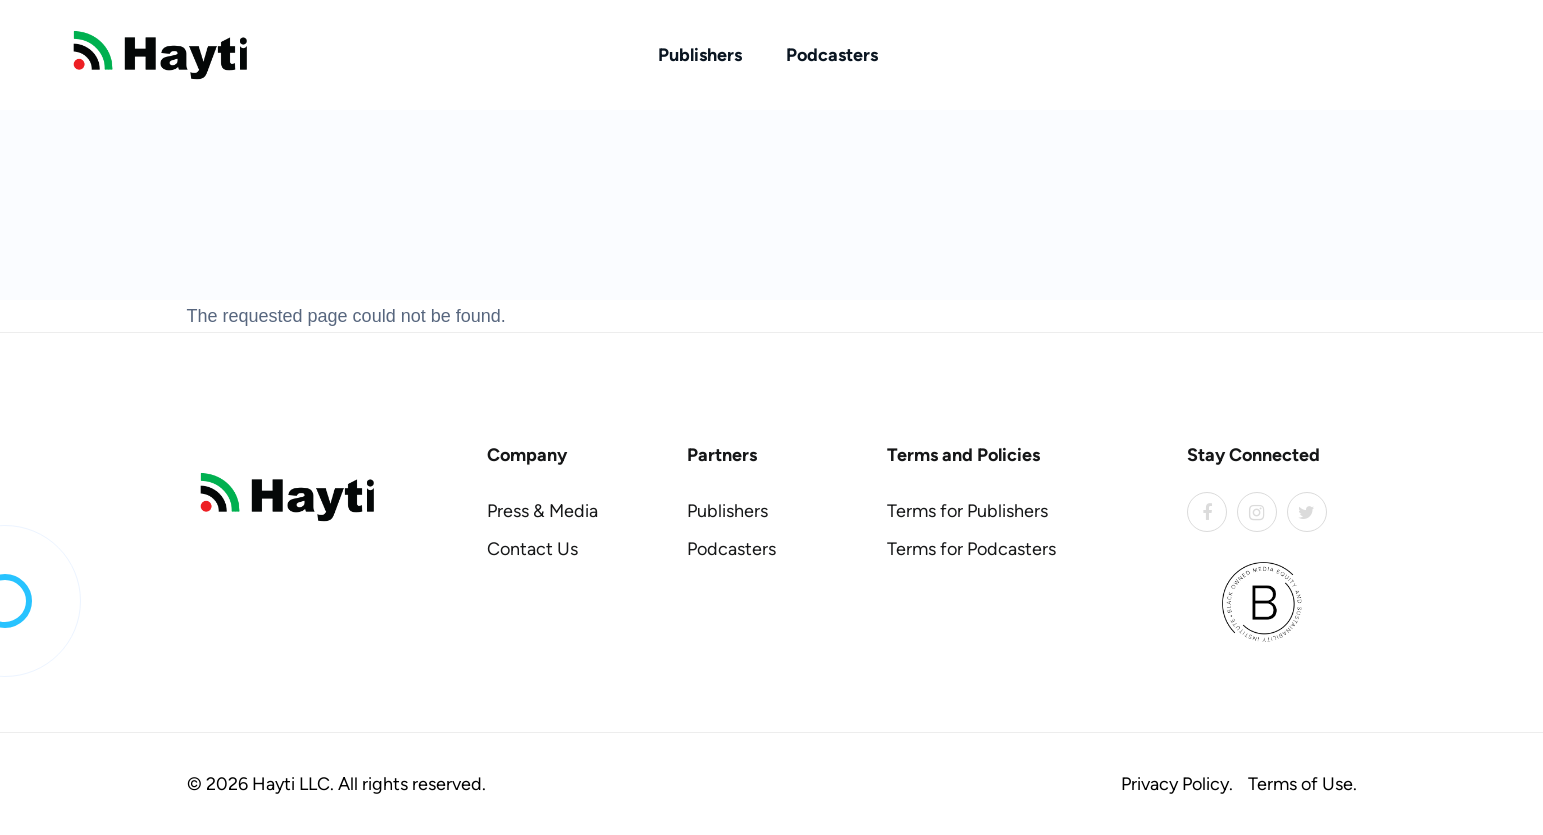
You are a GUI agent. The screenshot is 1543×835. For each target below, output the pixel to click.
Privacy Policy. (1177, 784)
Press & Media (542, 511)
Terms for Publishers (967, 511)
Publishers (700, 55)
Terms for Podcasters (971, 549)
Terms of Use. (1302, 784)
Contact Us (532, 549)
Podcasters (832, 55)
